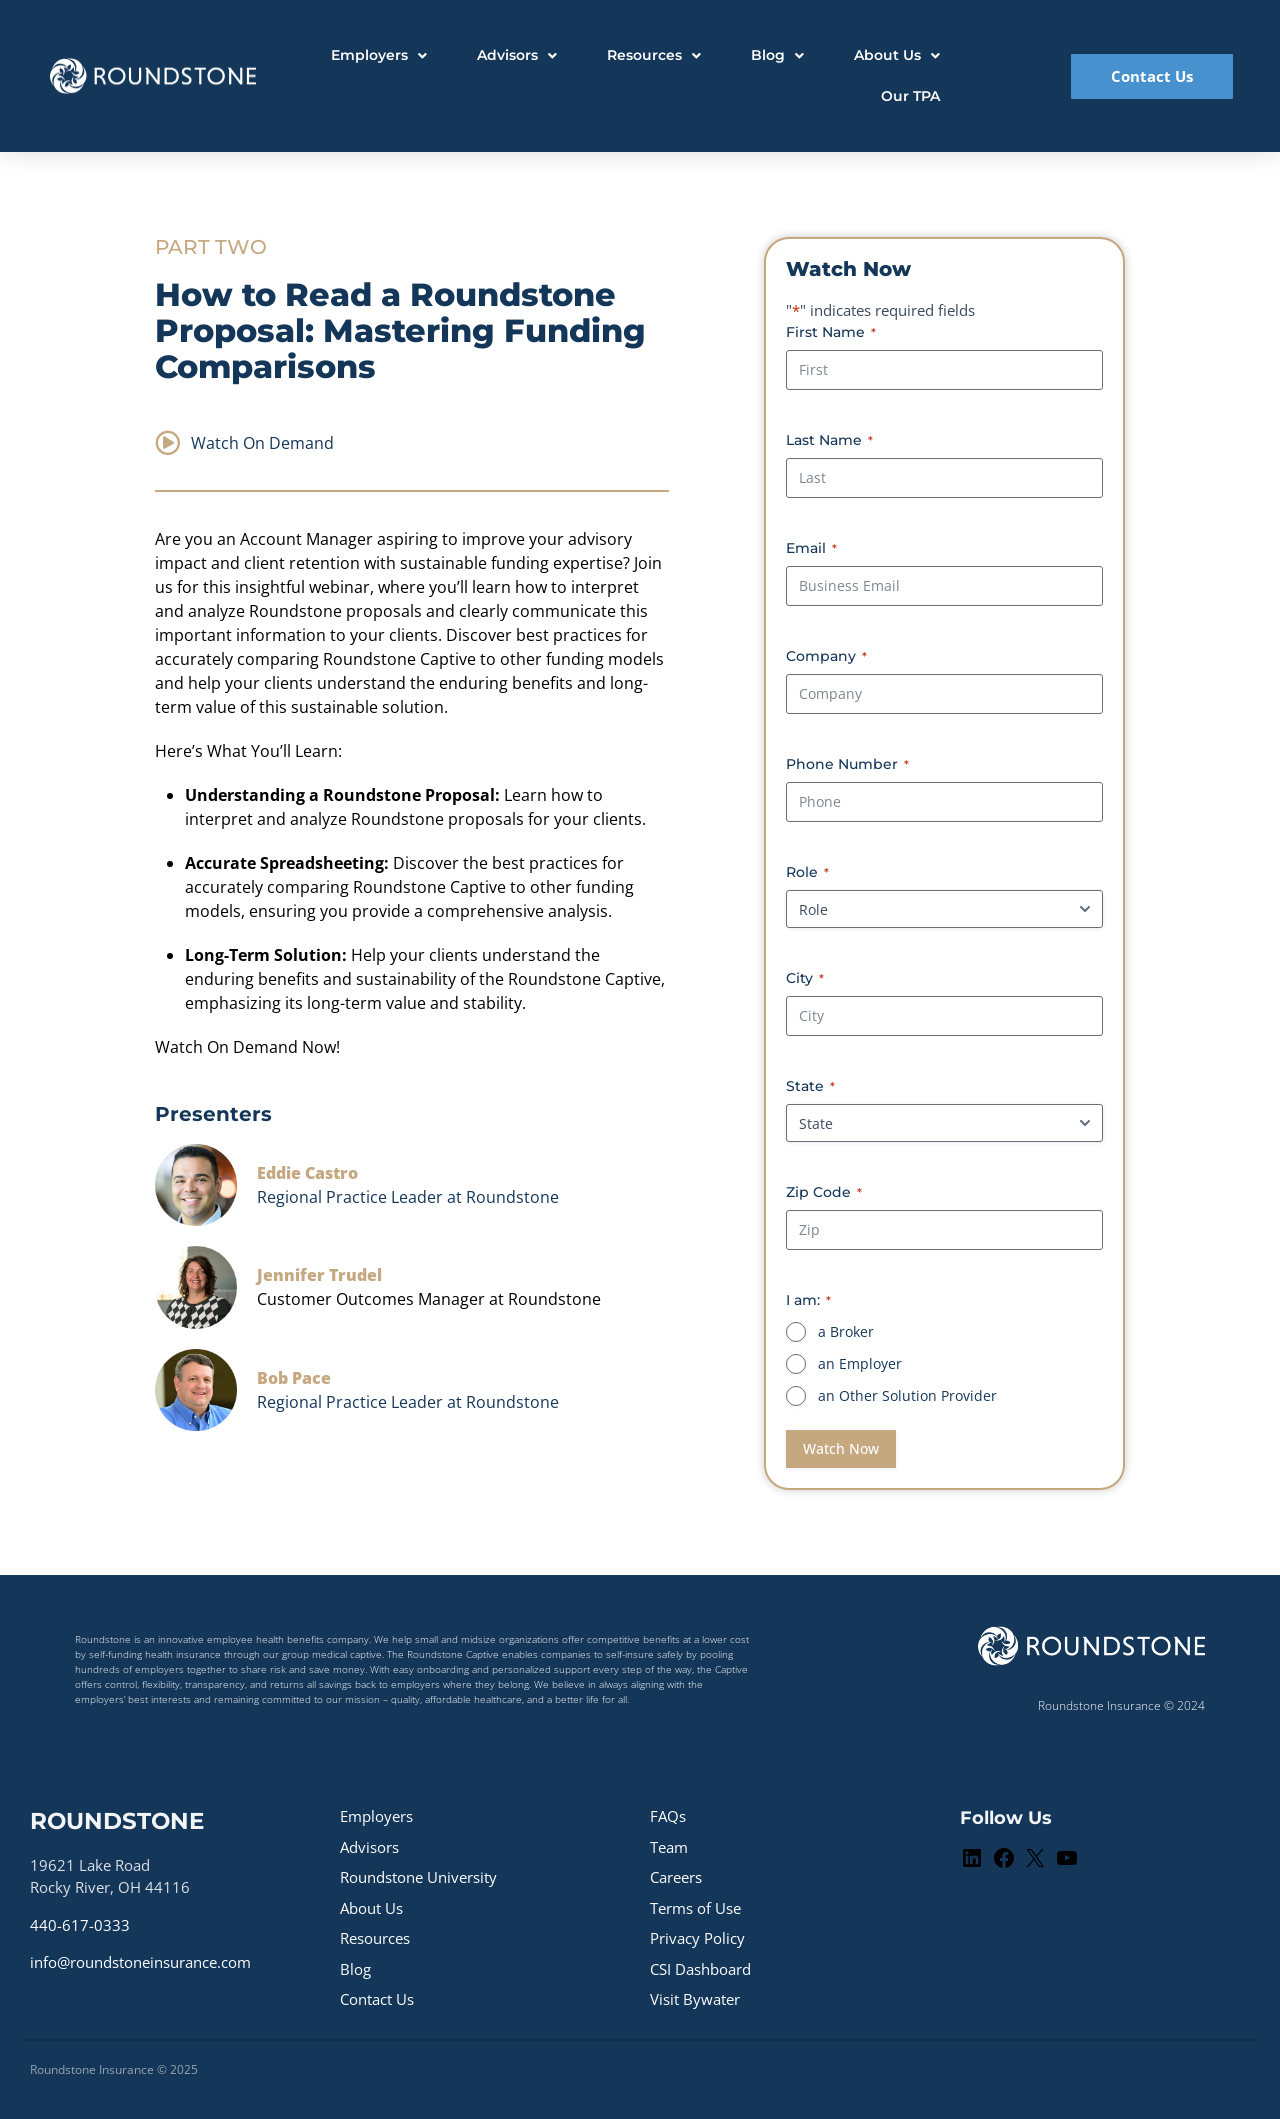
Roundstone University (418, 1877)
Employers (376, 1816)
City (805, 978)
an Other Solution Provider (907, 1395)
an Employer (860, 1363)
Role (807, 872)
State (810, 1086)
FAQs (668, 1816)
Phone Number (847, 764)
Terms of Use (695, 1908)
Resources (375, 1938)
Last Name (829, 440)
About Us (371, 1908)
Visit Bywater (695, 1999)
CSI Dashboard (700, 1969)
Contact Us (377, 1999)
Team (669, 1847)
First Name (831, 332)
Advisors (369, 1847)
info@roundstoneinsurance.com (140, 1962)
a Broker (846, 1331)
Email (811, 548)
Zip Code (824, 1192)
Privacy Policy (697, 1938)
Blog (355, 1969)
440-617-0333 (80, 1925)
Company (826, 656)
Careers (676, 1877)
